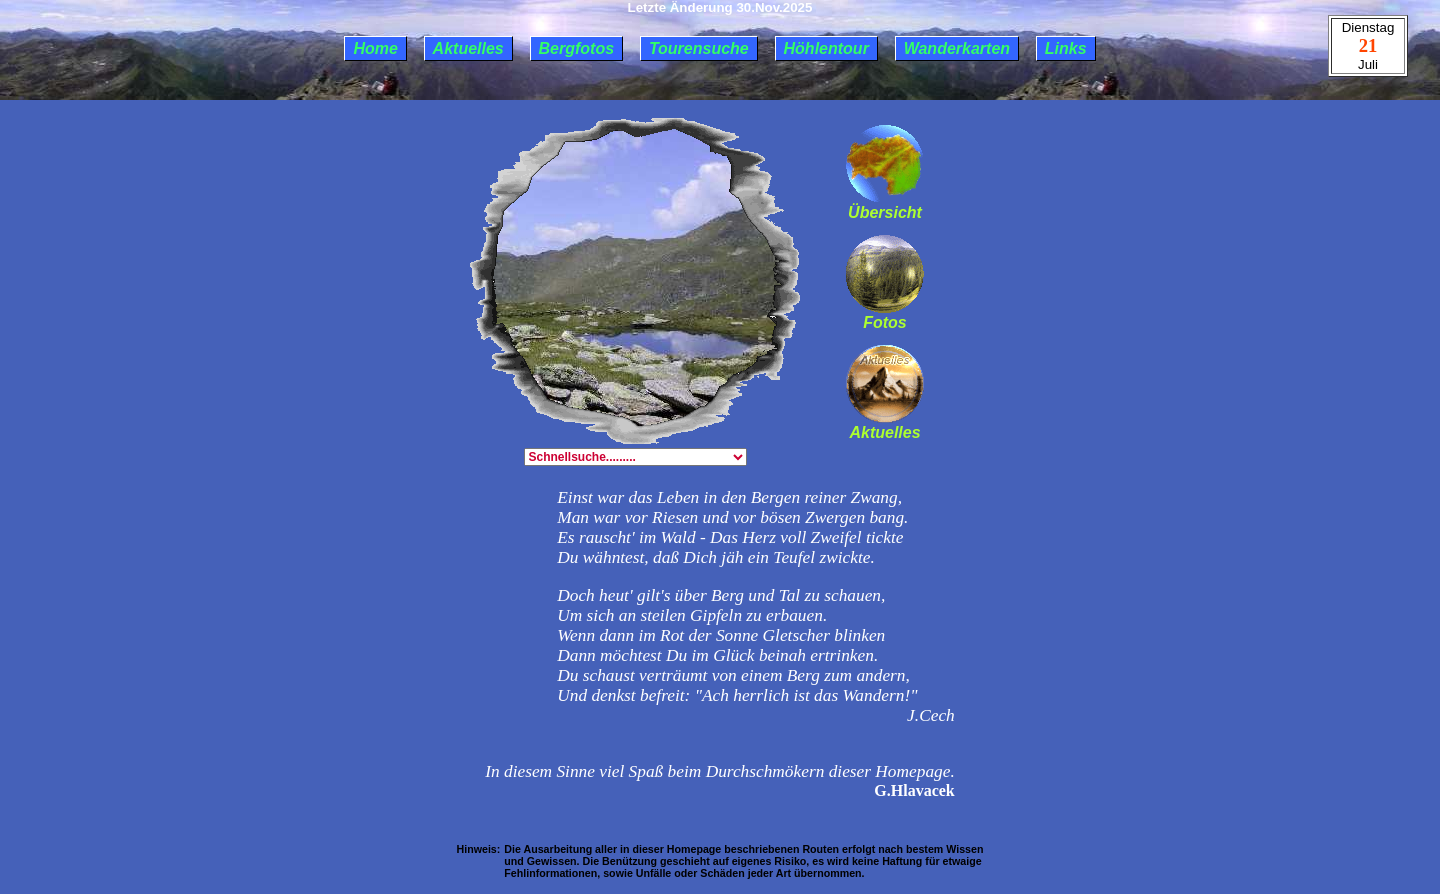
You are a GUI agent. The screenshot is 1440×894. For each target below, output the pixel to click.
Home (375, 48)
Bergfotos (577, 48)
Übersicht (885, 205)
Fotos (885, 315)
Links (1066, 48)
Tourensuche (699, 48)
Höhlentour (826, 48)
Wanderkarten (957, 48)
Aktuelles (468, 48)
